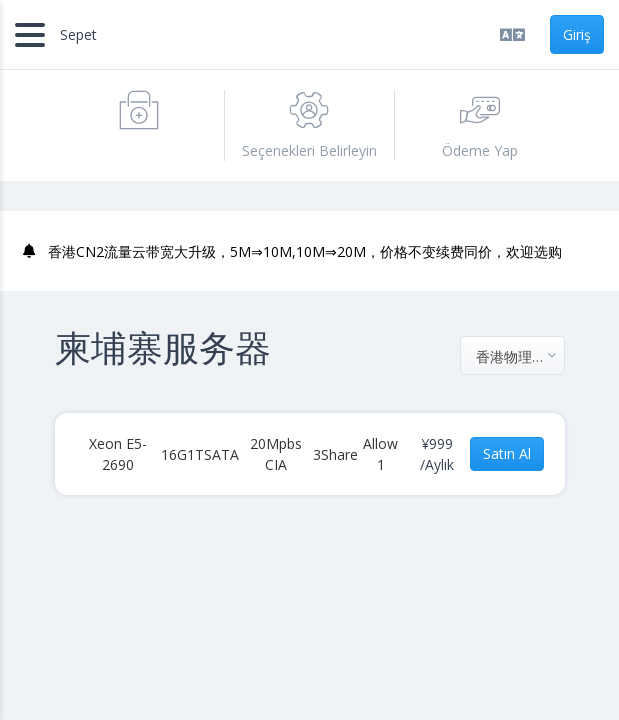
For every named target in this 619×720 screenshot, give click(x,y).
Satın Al (507, 453)
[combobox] (512, 355)
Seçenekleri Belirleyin (309, 125)
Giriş (577, 34)
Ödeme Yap (480, 125)
